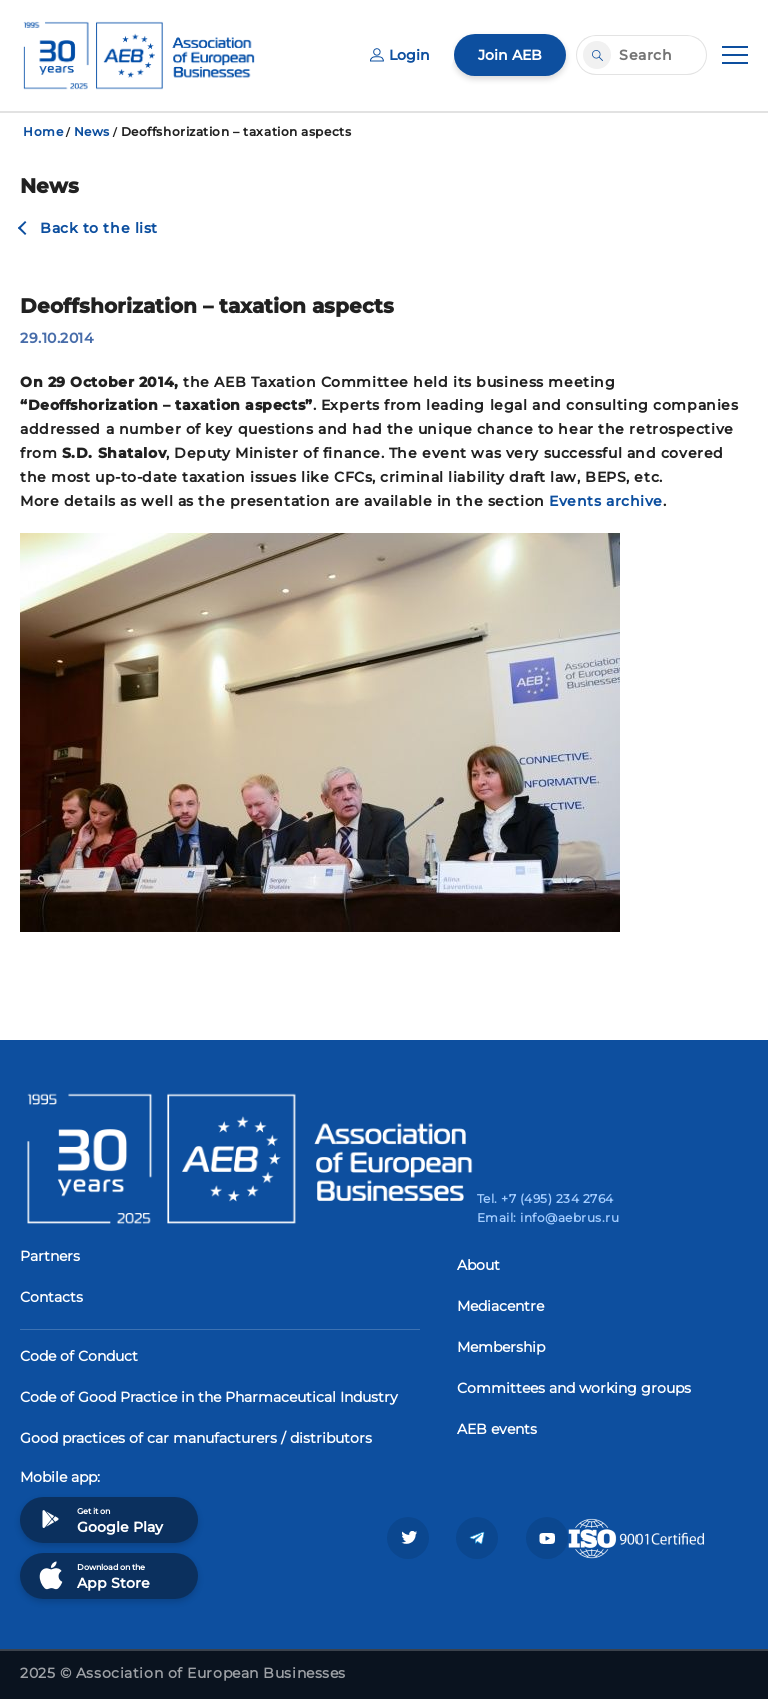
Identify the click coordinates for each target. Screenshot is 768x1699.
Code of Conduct (79, 1356)
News (92, 131)
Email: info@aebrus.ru (548, 1217)
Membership (501, 1347)
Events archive (606, 501)
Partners (50, 1256)
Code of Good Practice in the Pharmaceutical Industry (209, 1397)
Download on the (92, 1575)
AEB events (497, 1429)
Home (43, 131)
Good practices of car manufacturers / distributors (196, 1438)
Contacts (51, 1297)
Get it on (99, 1519)
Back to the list (99, 228)
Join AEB (510, 55)
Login (400, 55)
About (478, 1265)
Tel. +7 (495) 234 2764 (545, 1198)
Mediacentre (500, 1306)
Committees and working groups (574, 1388)
